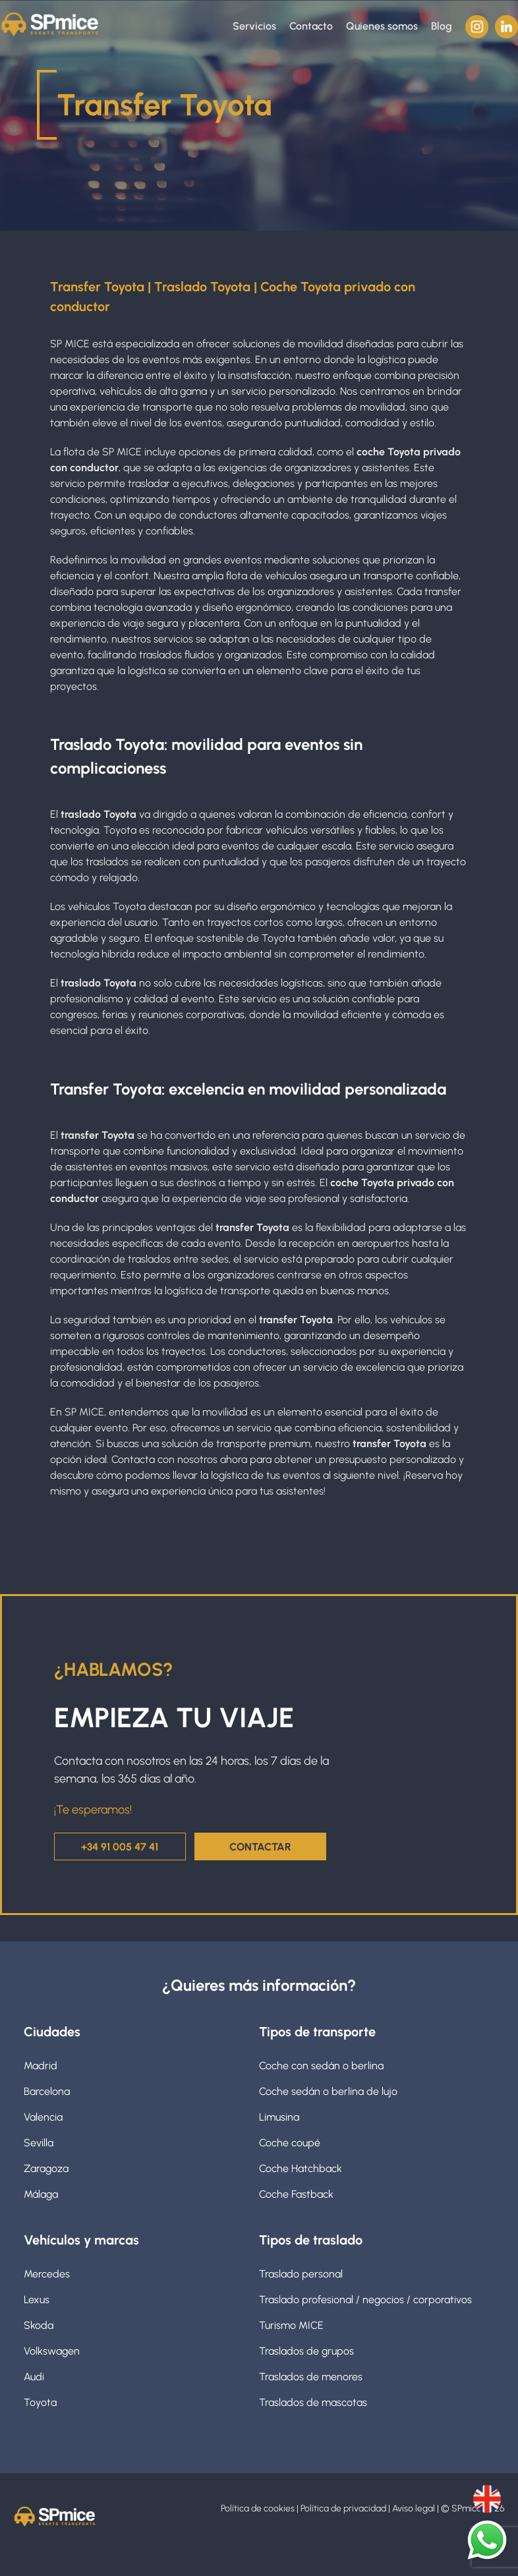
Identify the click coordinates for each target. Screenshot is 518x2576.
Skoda (38, 2324)
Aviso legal (415, 2507)
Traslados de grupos (306, 2349)
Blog (441, 26)
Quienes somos (382, 26)
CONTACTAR (261, 1846)
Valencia (43, 2115)
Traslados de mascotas (313, 2401)
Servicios (254, 26)
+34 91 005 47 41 (119, 1846)
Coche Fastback (296, 2193)
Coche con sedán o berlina (321, 2064)
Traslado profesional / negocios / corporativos (365, 2298)
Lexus (36, 2298)
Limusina (279, 2115)
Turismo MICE (291, 2324)
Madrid (40, 2064)
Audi (34, 2375)
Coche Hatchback (300, 2167)
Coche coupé (289, 2141)
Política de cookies (260, 2507)
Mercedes (47, 2272)
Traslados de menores (310, 2375)
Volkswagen (52, 2349)
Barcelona (47, 2090)
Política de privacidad (345, 2507)
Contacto (311, 26)
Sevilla (38, 2141)
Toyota (40, 2401)
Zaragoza (46, 2167)
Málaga (41, 2193)
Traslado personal (301, 2272)
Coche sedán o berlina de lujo (328, 2090)
